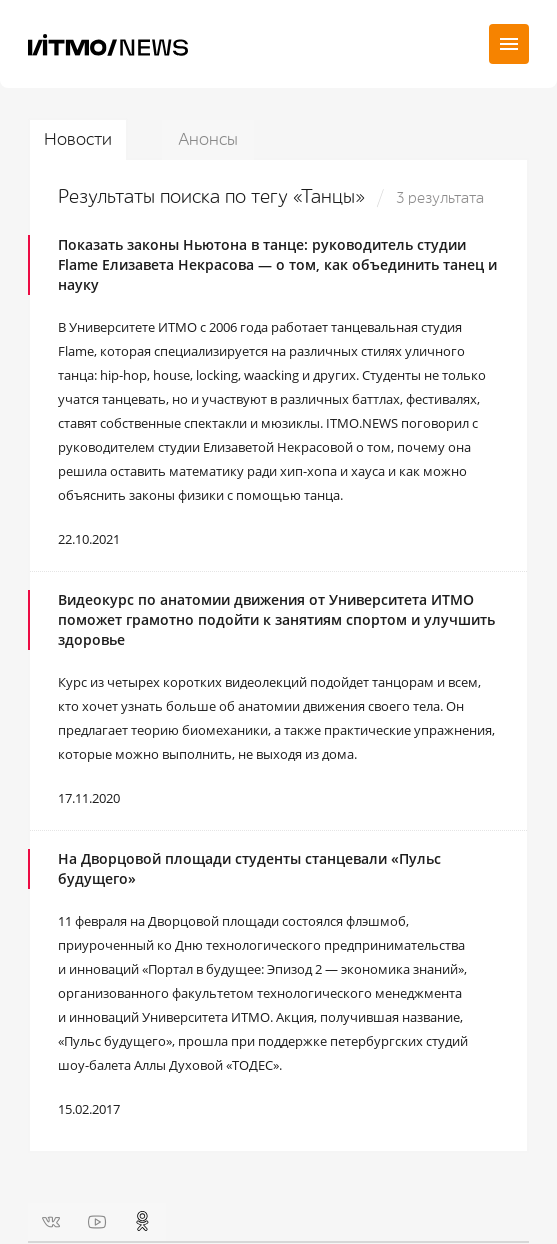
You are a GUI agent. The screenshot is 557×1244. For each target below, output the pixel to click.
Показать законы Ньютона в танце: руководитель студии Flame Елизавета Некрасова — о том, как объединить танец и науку (277, 264)
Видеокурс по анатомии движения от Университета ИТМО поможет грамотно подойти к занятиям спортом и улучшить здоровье (276, 619)
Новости (78, 139)
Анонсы (208, 139)
